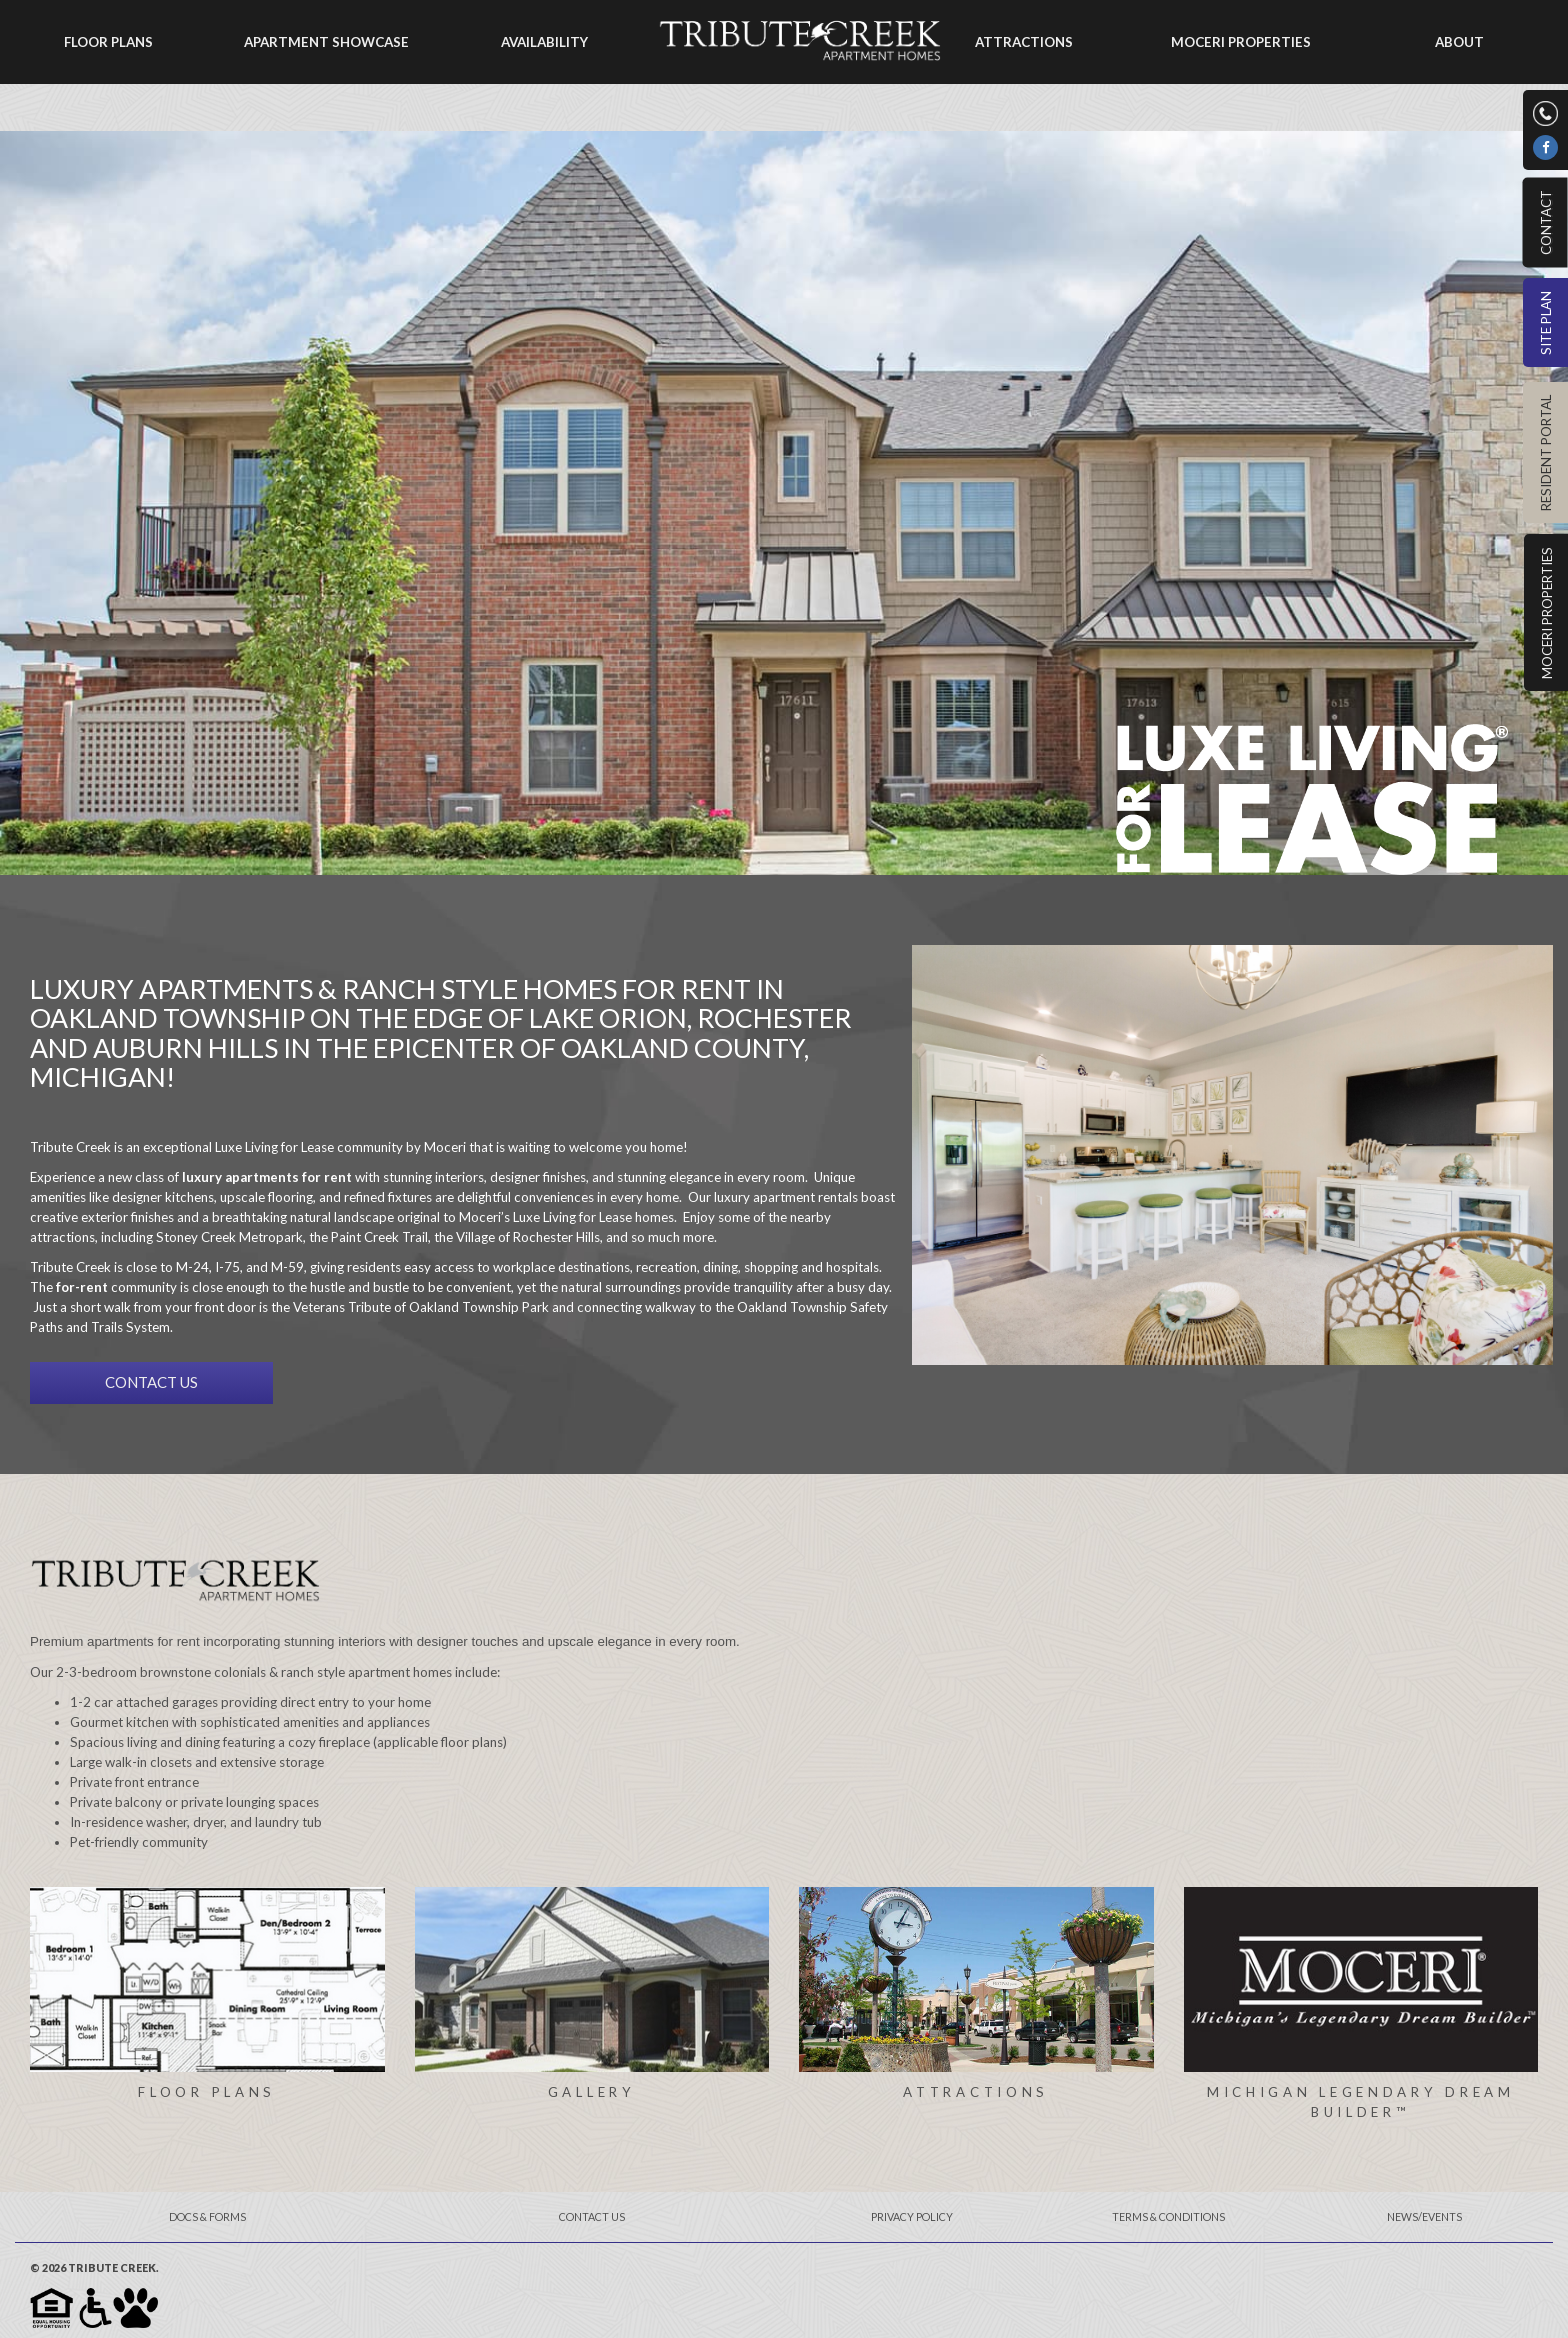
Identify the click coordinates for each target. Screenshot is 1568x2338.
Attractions (1024, 42)
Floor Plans (108, 42)
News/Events (1424, 2216)
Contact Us (592, 2216)
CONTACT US (151, 1382)
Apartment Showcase (326, 42)
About (1459, 42)
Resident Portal (1546, 453)
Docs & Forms (207, 2216)
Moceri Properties (1547, 613)
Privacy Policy (912, 2216)
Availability (544, 42)
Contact (1545, 222)
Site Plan (1546, 323)
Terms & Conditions (1168, 2216)
